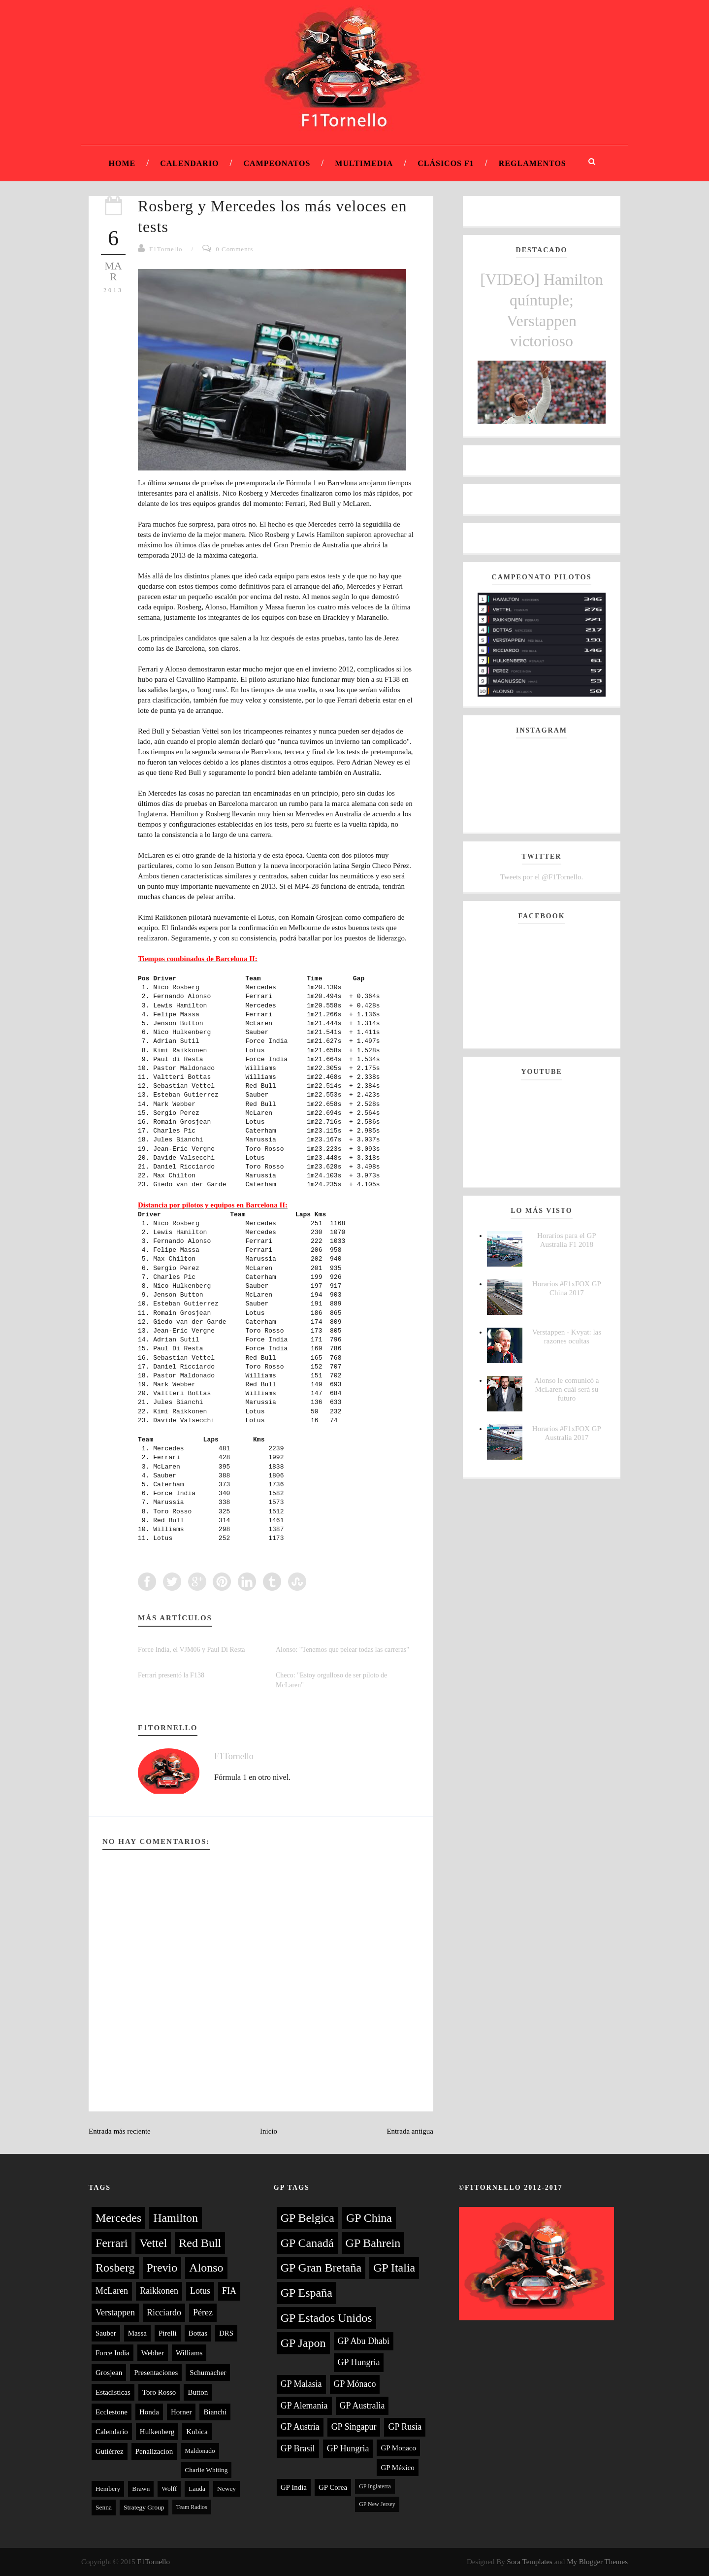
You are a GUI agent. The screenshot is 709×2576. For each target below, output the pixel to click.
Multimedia (364, 163)
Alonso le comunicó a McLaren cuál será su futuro (566, 1389)
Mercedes (118, 2217)
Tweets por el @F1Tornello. (541, 877)
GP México (397, 2468)
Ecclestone (112, 2412)
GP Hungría (359, 2362)
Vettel (153, 2243)
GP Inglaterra (375, 2486)
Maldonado (200, 2450)
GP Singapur (354, 2427)
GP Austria (300, 2427)
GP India (294, 2487)
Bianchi (214, 2412)
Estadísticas (113, 2392)
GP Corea (333, 2487)
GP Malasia (301, 2384)
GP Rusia (404, 2427)
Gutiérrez (110, 2451)
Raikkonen (159, 2291)
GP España (306, 2292)
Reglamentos (532, 163)
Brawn (141, 2488)
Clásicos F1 (446, 163)
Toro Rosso (159, 2392)
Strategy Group (144, 2507)
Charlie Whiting (206, 2470)
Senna (104, 2507)
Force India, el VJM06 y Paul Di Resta (191, 1649)
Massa (137, 2333)
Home (122, 163)
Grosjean (109, 2372)
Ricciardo (164, 2312)
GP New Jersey (377, 2504)
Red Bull (200, 2243)
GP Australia (362, 2405)
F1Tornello (166, 249)
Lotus (200, 2291)
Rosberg (115, 2267)
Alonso (206, 2267)
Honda (149, 2412)
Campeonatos (277, 163)
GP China (369, 2217)
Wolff (169, 2488)
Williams (189, 2353)
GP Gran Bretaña (321, 2267)
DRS (226, 2333)
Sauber (106, 2333)
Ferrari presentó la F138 (171, 1675)
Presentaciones (156, 2372)
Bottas (198, 2333)
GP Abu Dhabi (363, 2341)
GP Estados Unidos (326, 2317)
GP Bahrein (373, 2243)
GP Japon (303, 2343)
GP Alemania (304, 2405)
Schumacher (208, 2372)
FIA (229, 2291)
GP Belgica (307, 2217)
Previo (162, 2267)
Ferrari (112, 2243)
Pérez (203, 2312)
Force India (112, 2353)
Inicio (268, 2131)
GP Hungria (348, 2448)
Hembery (108, 2488)
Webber (152, 2353)
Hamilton (175, 2217)
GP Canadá (307, 2243)
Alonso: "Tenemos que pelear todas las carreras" (342, 1649)
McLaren (112, 2291)
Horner (181, 2412)
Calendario (189, 163)
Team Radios (191, 2507)
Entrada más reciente (120, 2131)
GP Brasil (298, 2448)
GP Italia (394, 2267)
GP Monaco (398, 2448)
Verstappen (115, 2312)
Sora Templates (529, 2562)
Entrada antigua (410, 2131)
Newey (226, 2488)
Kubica (196, 2432)
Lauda (197, 2488)
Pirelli (168, 2333)
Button (198, 2392)
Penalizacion (154, 2451)
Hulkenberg (157, 2432)
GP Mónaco (355, 2384)
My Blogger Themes (597, 2562)
